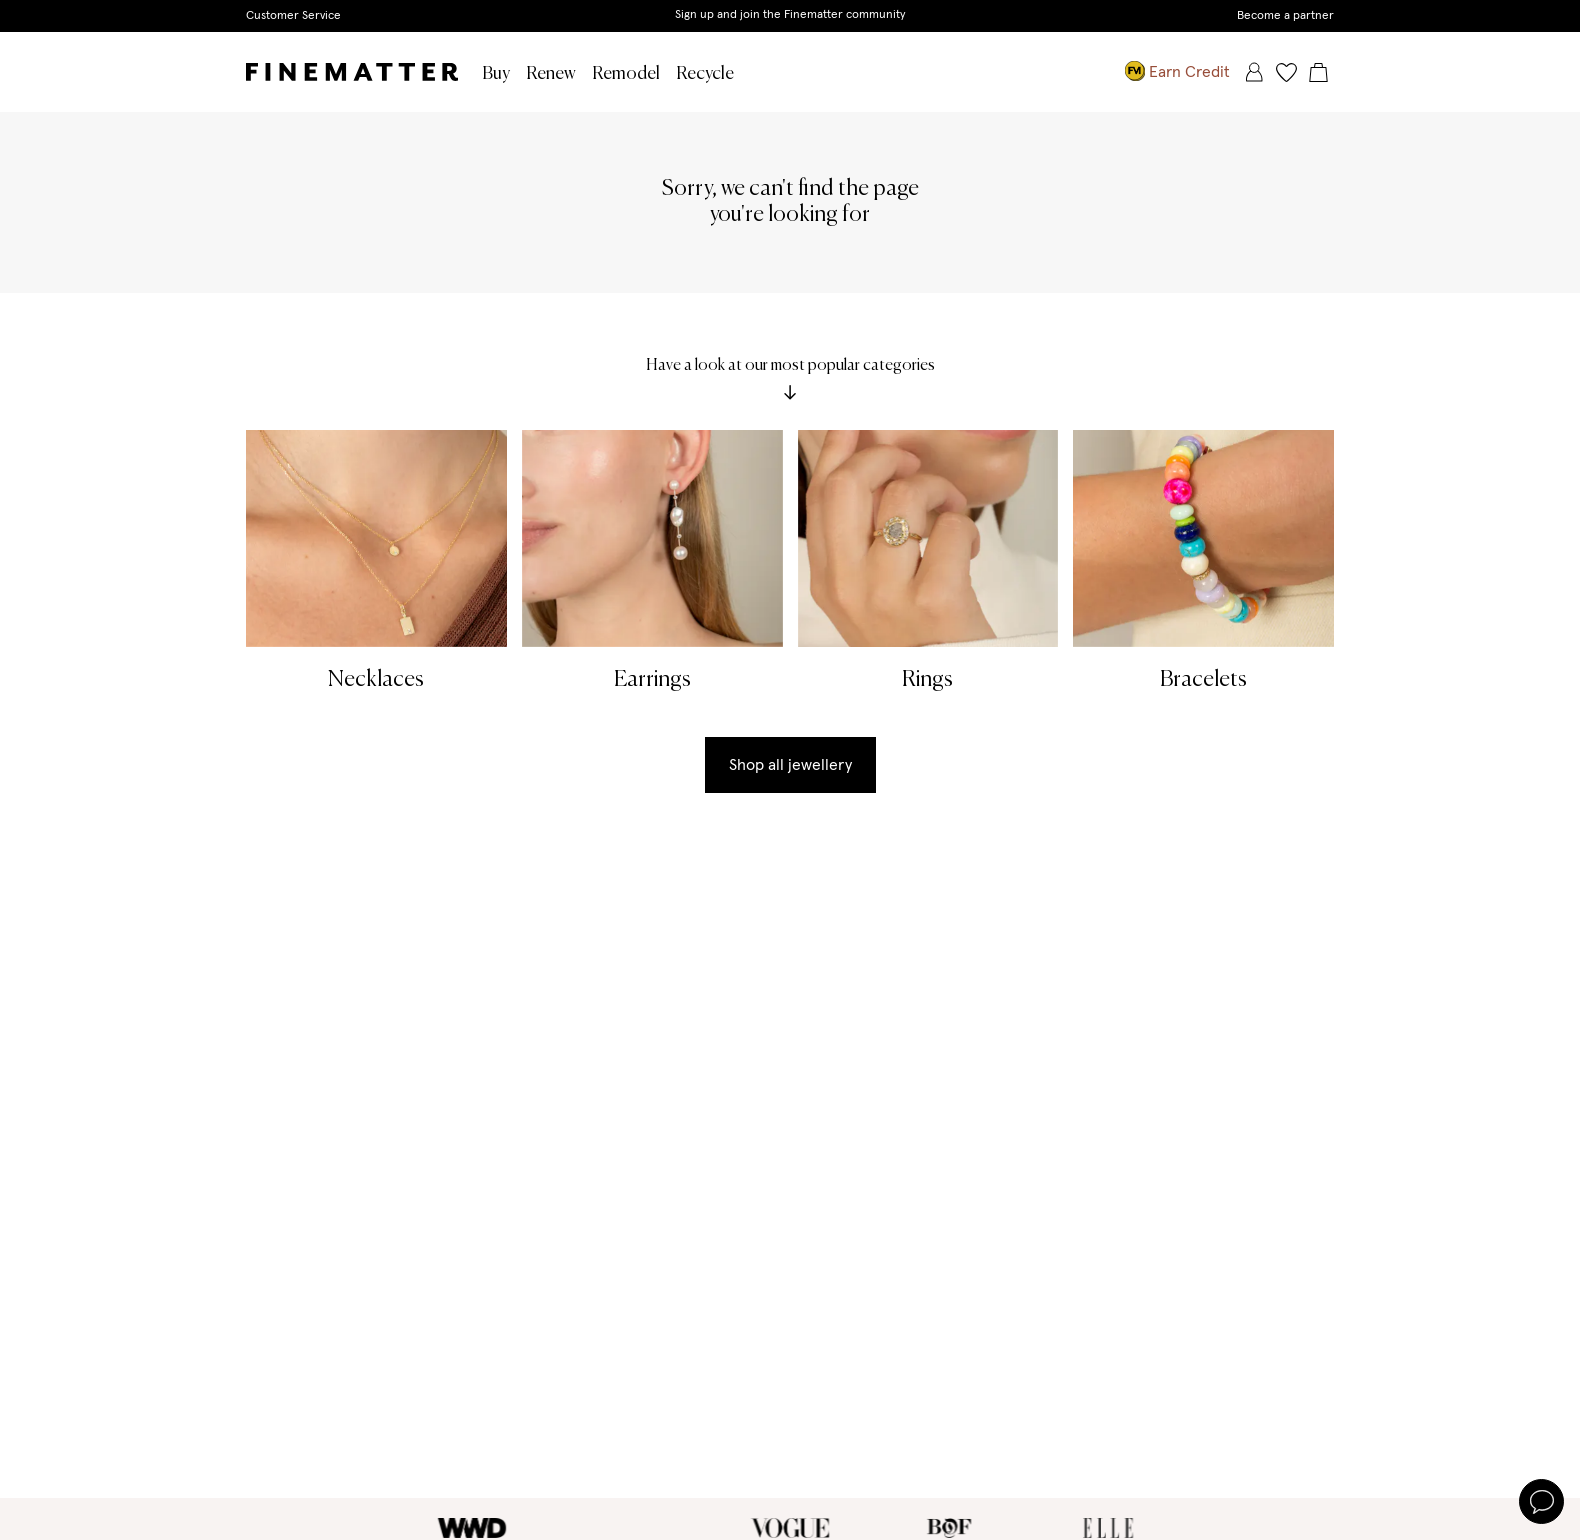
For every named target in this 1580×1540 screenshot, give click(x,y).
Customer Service (293, 16)
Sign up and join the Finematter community (790, 15)
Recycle (705, 74)
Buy (496, 74)
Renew (551, 74)
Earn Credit (1177, 72)
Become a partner (1285, 16)
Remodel (626, 74)
